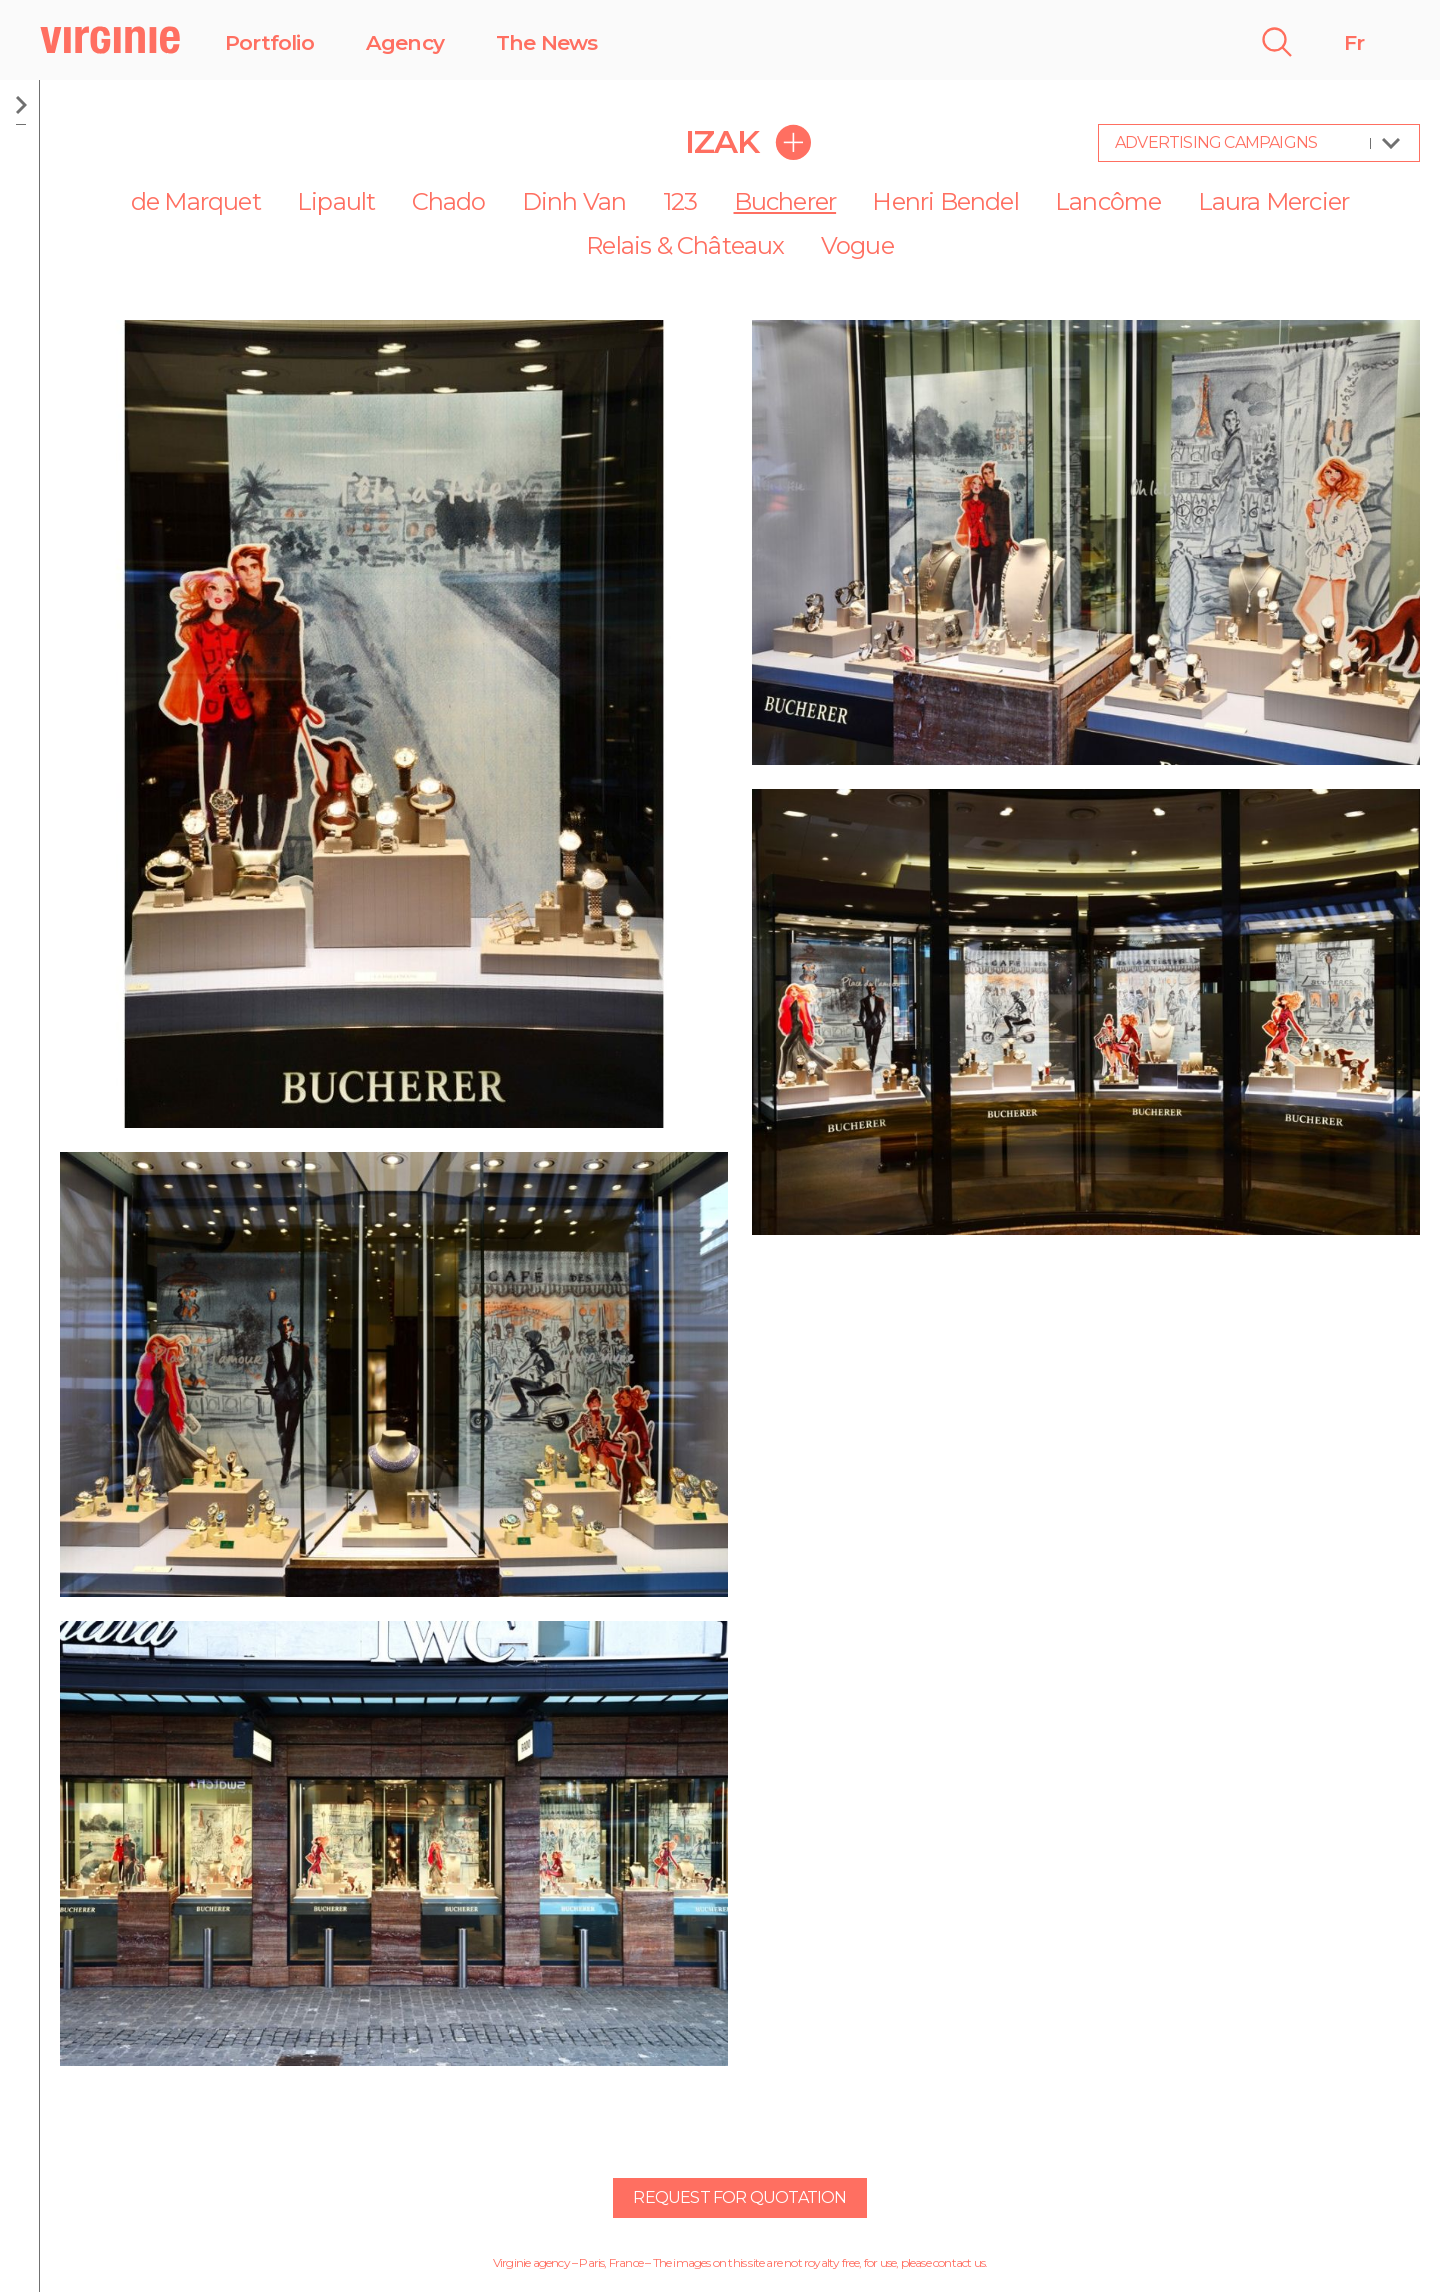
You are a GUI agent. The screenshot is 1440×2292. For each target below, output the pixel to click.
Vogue (857, 245)
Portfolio (269, 42)
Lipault (336, 201)
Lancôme (1108, 201)
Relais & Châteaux (685, 245)
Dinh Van (574, 201)
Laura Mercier (1274, 201)
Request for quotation (739, 2197)
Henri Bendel (945, 201)
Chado (449, 201)
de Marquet (196, 201)
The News (547, 42)
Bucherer (785, 201)
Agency (405, 42)
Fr (1354, 42)
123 (680, 201)
